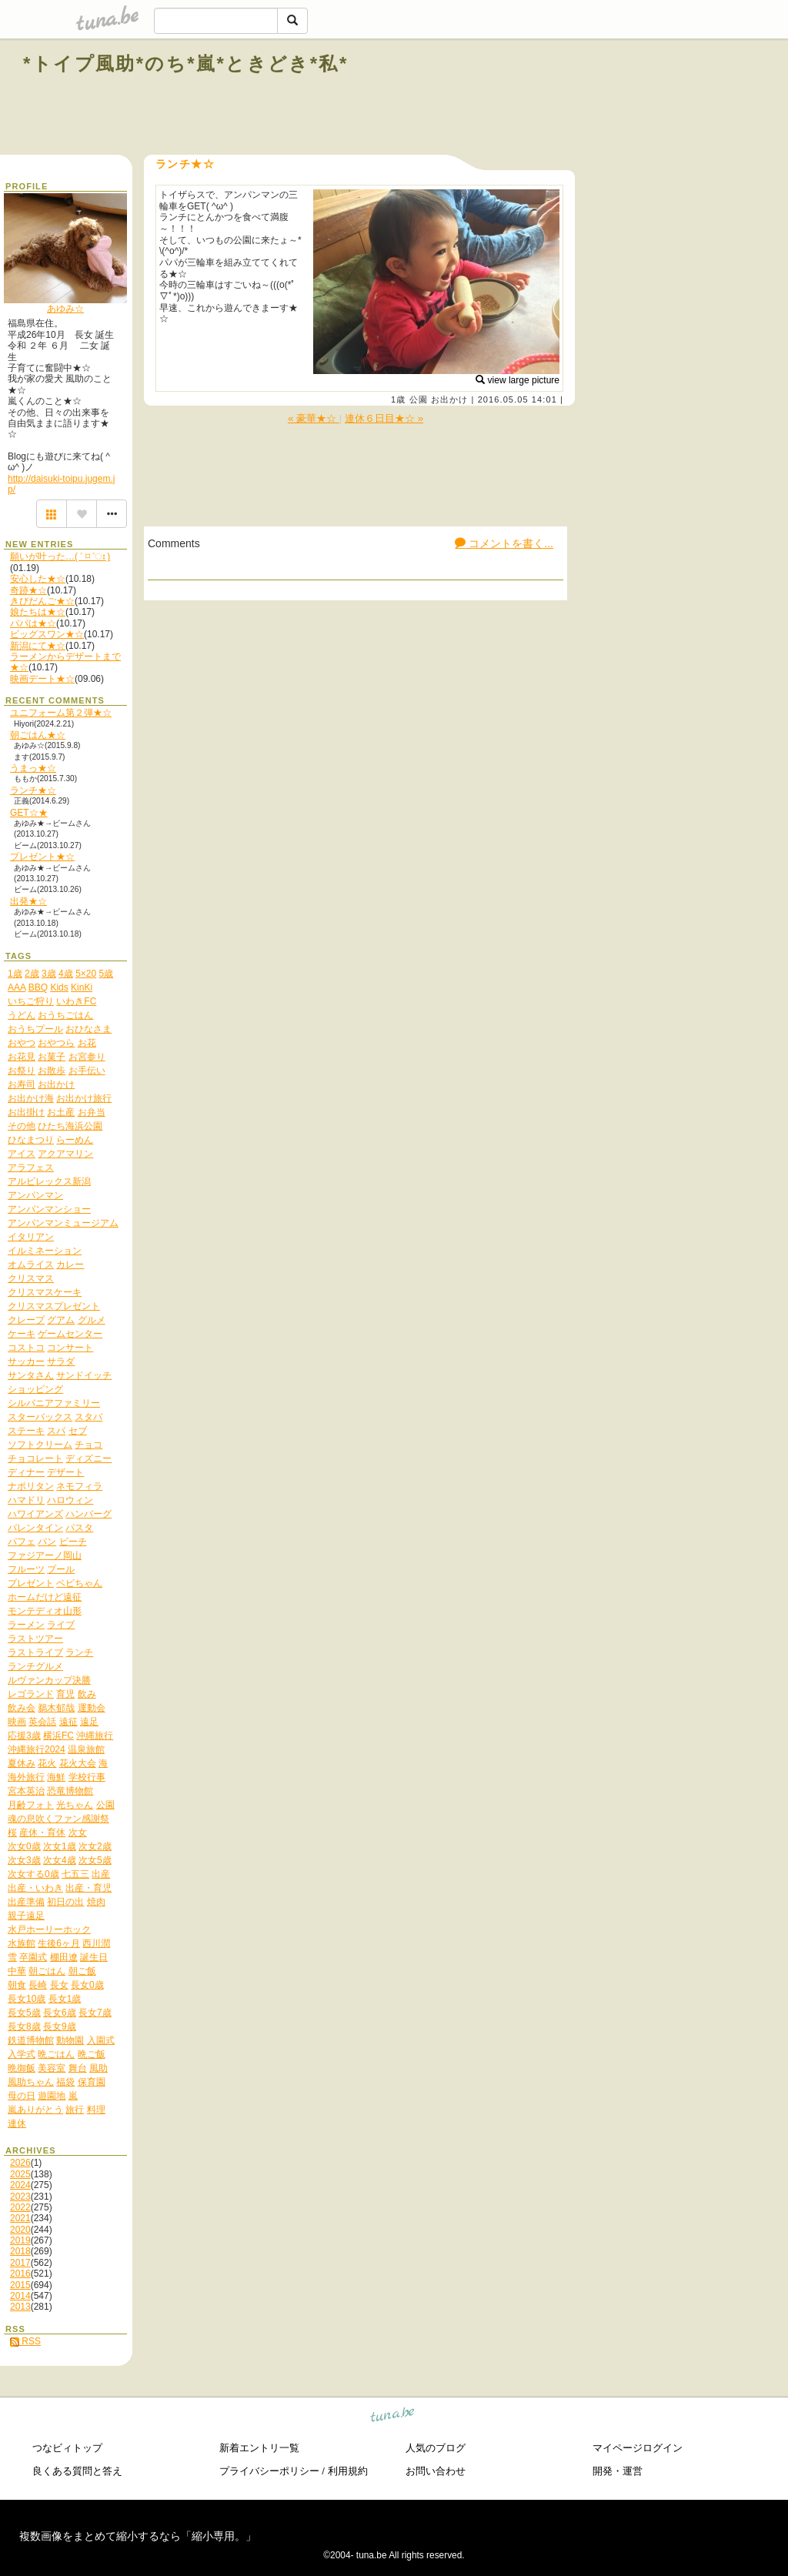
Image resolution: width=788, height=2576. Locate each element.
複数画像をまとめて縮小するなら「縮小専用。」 (137, 2536)
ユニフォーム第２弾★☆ (61, 712)
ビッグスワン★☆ (47, 634)
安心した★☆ (37, 578)
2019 (20, 2240)
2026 (20, 2162)
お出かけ (449, 399)
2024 (20, 2185)
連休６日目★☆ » (384, 418)
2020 (20, 2229)
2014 (20, 2295)
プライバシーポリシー (269, 2471)
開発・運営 (618, 2471)
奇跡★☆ (28, 590)
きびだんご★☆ (42, 601)
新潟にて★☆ (37, 645)
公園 (418, 399)
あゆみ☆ (65, 308)
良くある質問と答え (77, 2471)
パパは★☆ (33, 623)
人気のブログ (436, 2448)
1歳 (398, 399)
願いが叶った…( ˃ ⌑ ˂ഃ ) (60, 556)
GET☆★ (29, 812)
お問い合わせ (436, 2471)
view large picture (517, 380)
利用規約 (348, 2471)
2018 (20, 2251)
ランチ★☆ (33, 790)
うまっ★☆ (33, 768)
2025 (20, 2174)
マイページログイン (638, 2448)
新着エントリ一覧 (259, 2448)
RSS (25, 2341)
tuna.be (392, 2417)
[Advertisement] (589, 98)
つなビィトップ (67, 2448)
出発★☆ (28, 901)
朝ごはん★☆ (37, 735)
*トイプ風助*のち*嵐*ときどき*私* (186, 63)
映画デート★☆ (42, 678)
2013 (20, 2306)
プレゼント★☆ (42, 856)
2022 (20, 2207)
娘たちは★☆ (37, 611)
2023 (20, 2196)
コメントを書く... (504, 543)
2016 (20, 2273)
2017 (20, 2262)
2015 (20, 2285)
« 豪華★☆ (313, 418)
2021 (20, 2218)
